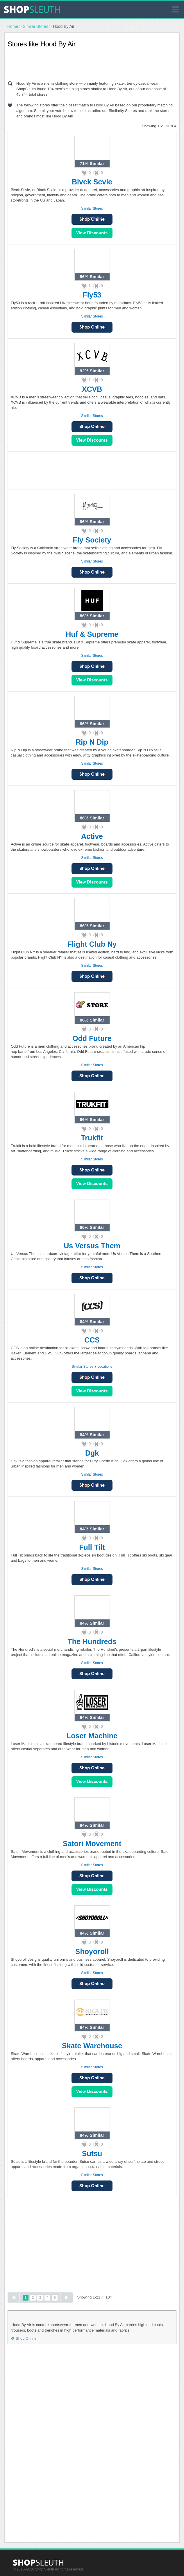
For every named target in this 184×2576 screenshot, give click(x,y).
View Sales (92, 233)
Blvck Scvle (92, 182)
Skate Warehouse (92, 2046)
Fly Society (92, 540)
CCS (92, 1340)
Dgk (92, 1453)
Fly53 (92, 295)
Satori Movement (92, 1844)
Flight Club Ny (92, 944)
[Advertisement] (92, 66)
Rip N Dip (92, 742)
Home (12, 26)
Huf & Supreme (92, 634)
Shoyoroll (92, 1951)
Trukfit (92, 1138)
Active (92, 836)
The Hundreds (91, 1641)
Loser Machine (92, 1736)
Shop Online (92, 327)
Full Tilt (92, 1547)
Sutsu (92, 2153)
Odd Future (92, 1038)
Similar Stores (35, 26)
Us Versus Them (92, 1246)
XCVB (92, 389)
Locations (104, 1367)
